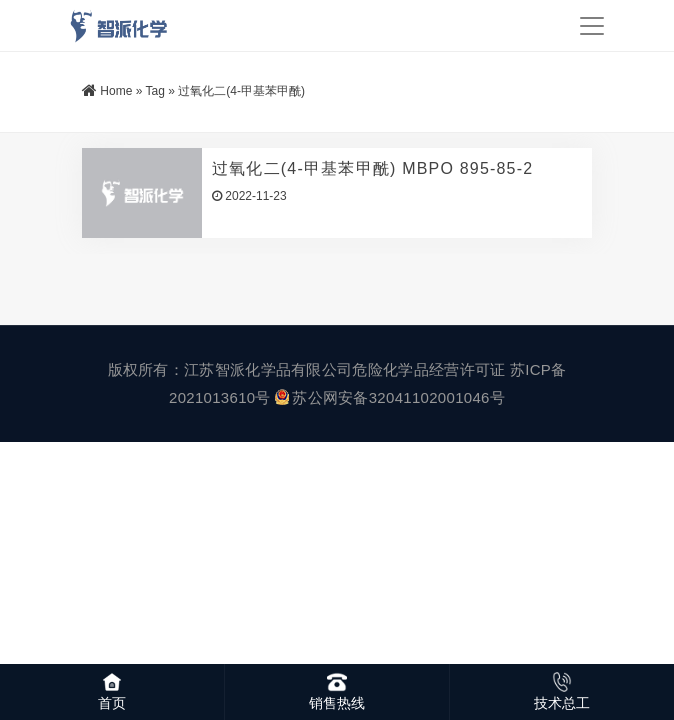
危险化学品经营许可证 (428, 369)
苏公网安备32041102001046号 (390, 397)
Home (116, 91)
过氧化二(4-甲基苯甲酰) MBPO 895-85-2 (372, 168)
